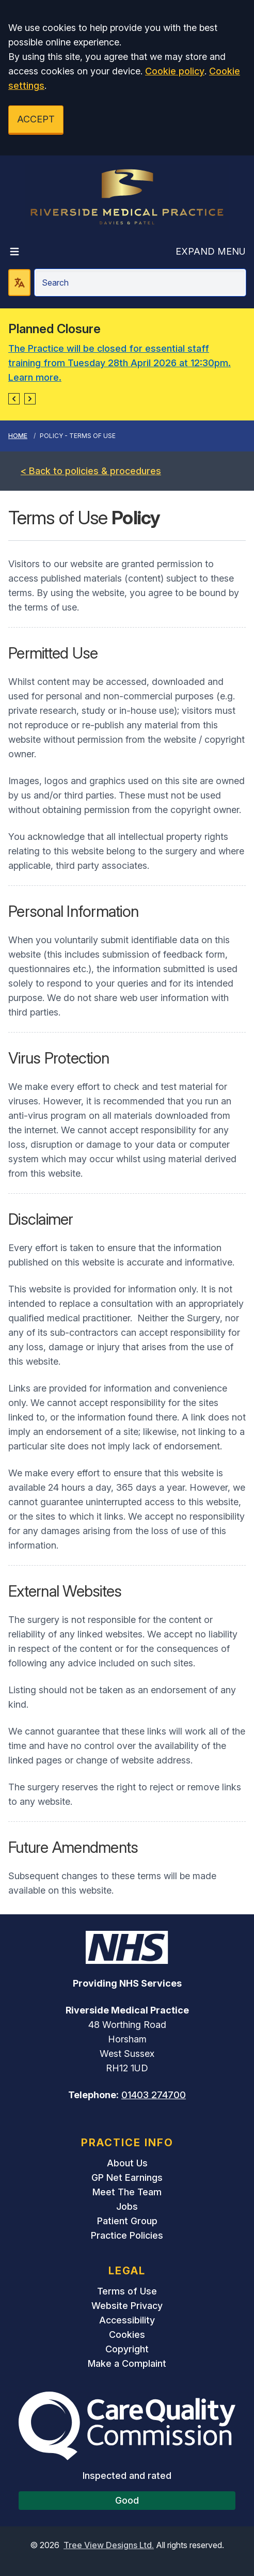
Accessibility (127, 2320)
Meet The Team (127, 2192)
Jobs (127, 2206)
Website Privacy (127, 2305)
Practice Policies (127, 2235)
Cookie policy (174, 71)
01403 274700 (153, 2094)
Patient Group (127, 2220)
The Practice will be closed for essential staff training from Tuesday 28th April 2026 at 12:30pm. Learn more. (119, 363)
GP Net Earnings (127, 2177)
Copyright (127, 2349)
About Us (127, 2163)
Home (17, 436)
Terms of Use (127, 2291)
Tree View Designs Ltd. (109, 2545)
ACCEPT (36, 119)
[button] (14, 398)
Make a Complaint (127, 2363)
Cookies (127, 2334)
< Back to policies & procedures (91, 470)
